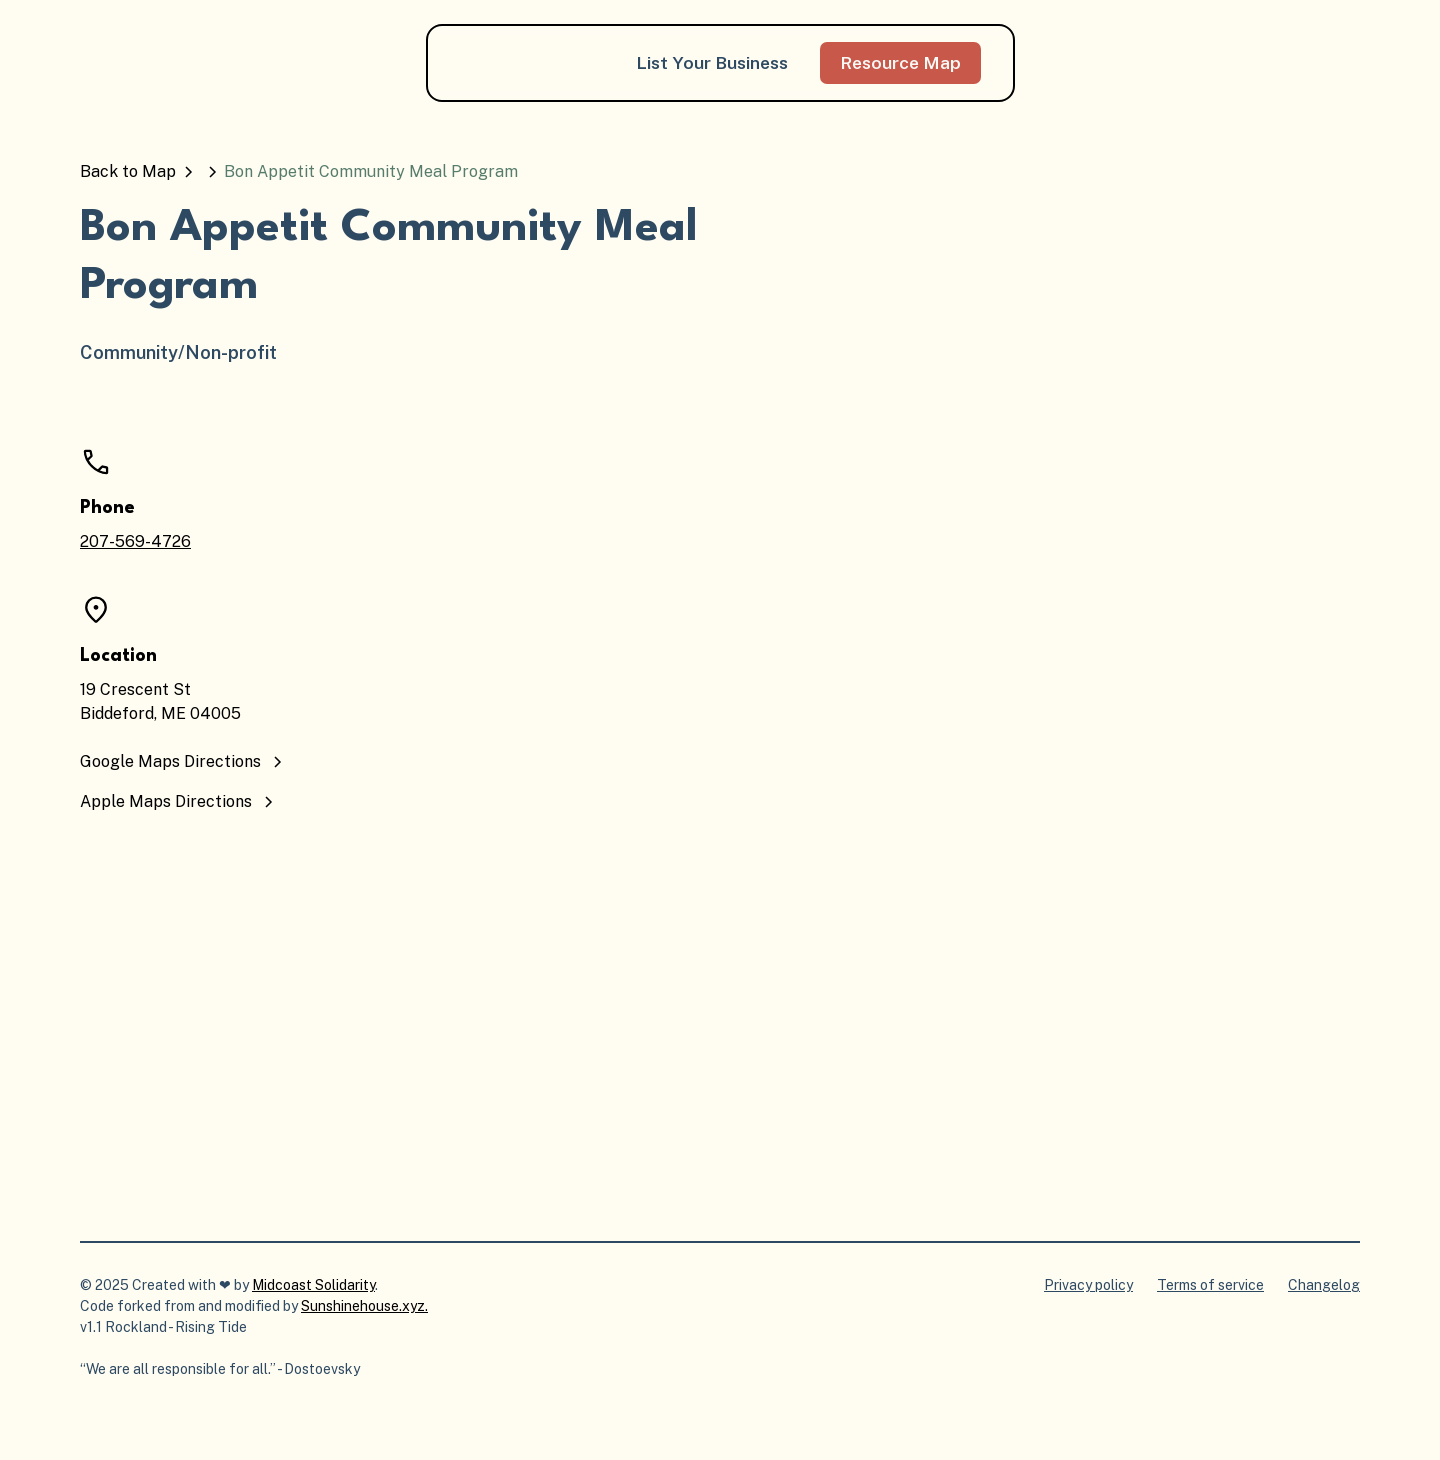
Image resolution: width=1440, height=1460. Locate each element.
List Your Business (712, 62)
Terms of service (1210, 1285)
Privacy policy (1088, 1285)
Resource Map (900, 62)
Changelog (1324, 1285)
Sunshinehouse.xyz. (364, 1306)
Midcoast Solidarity (313, 1285)
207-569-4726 (135, 541)
